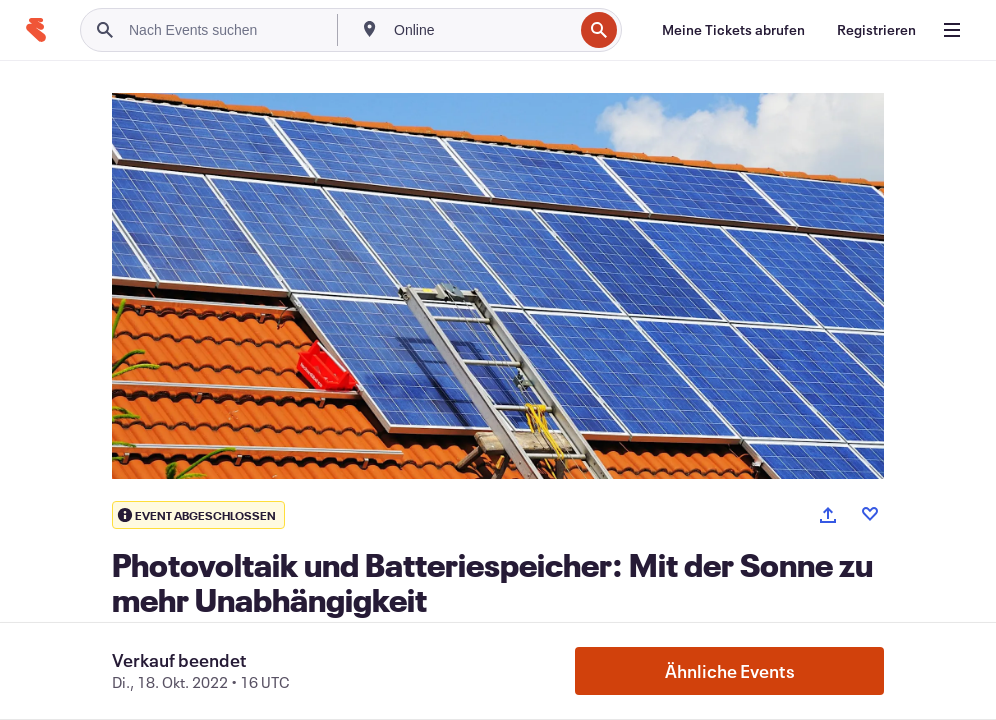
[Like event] (870, 514)
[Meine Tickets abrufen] (733, 30)
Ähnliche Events (730, 671)
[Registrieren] (876, 30)
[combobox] (481, 30)
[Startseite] (36, 30)
